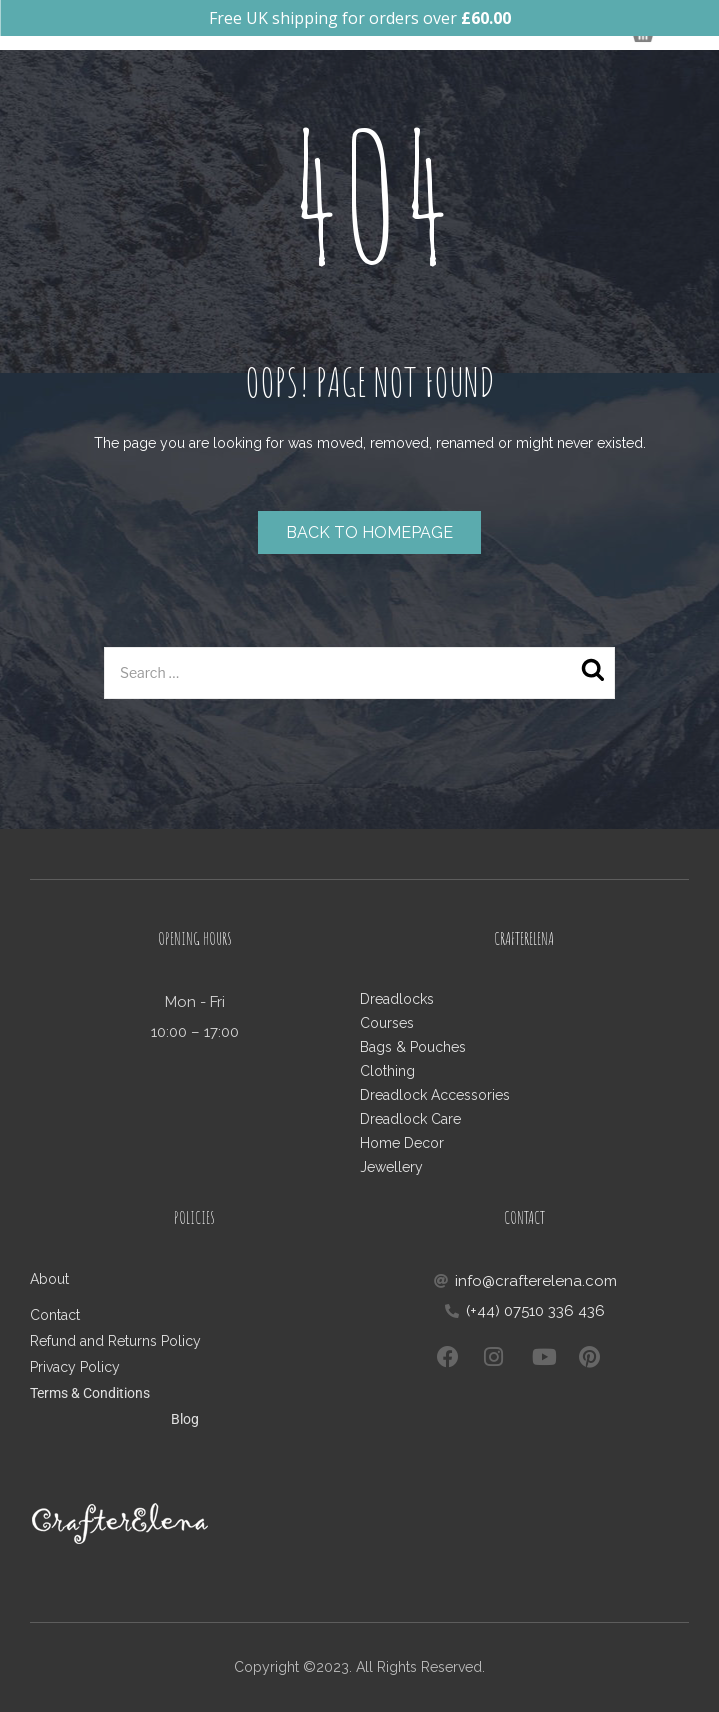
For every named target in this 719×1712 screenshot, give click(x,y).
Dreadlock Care (410, 1119)
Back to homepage (369, 532)
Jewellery (391, 1167)
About (49, 1279)
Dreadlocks (397, 999)
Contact (57, 1315)
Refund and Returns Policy (115, 1341)
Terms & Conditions (90, 1393)
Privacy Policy (75, 1367)
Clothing (387, 1071)
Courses (387, 1023)
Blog (185, 1419)
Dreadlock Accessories (435, 1095)
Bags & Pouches (413, 1047)
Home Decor (402, 1143)
